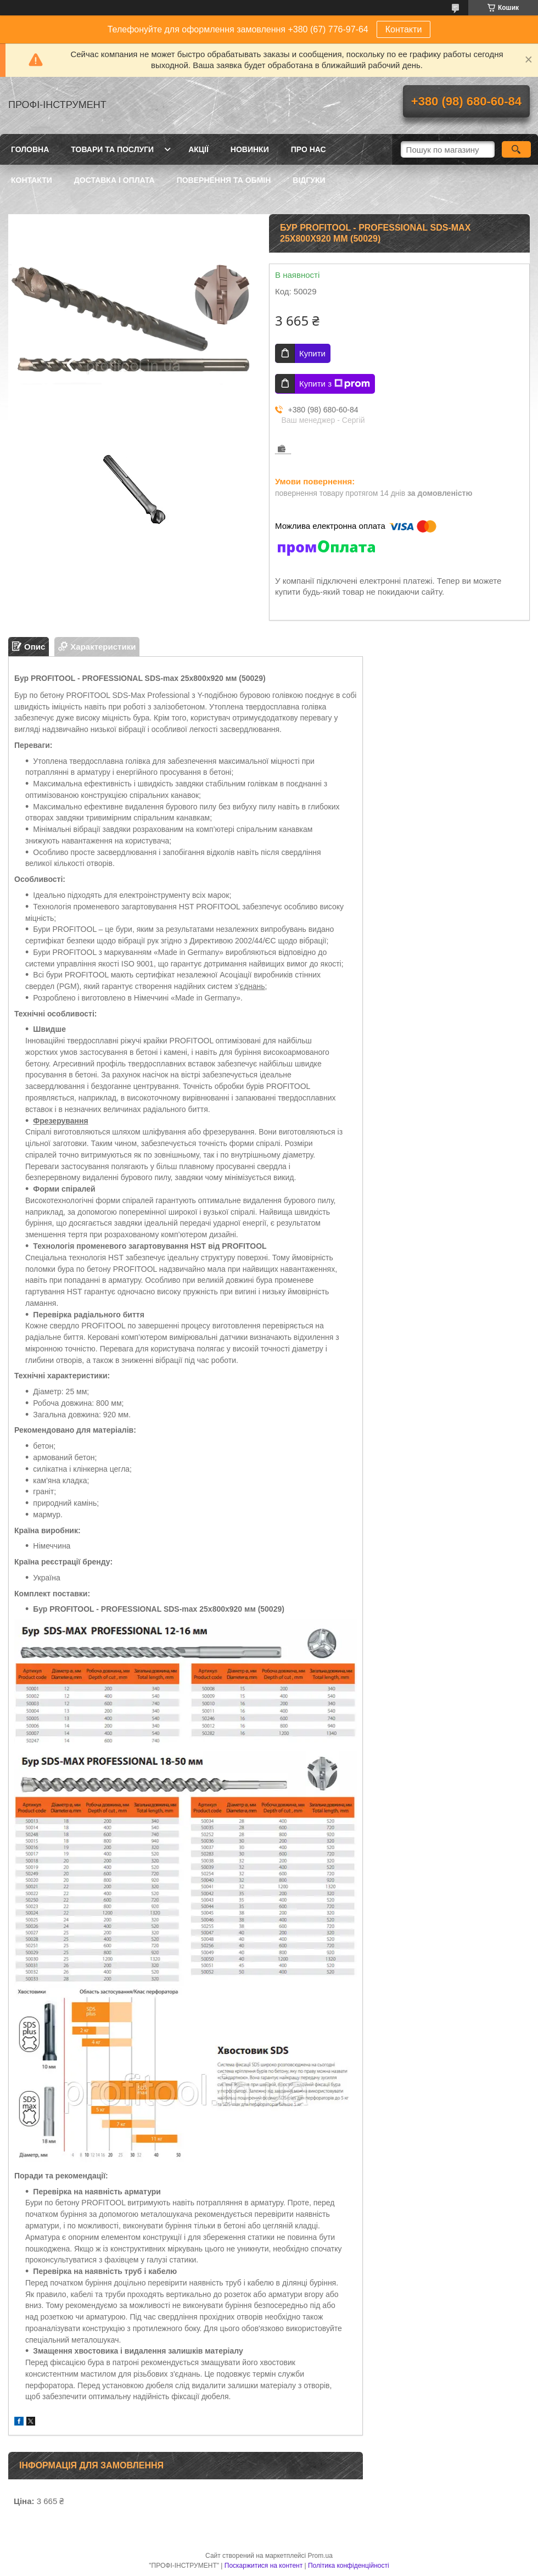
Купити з (334, 384)
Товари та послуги (112, 149)
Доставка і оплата (114, 180)
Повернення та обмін (224, 180)
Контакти (403, 29)
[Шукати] (516, 149)
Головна (30, 149)
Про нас (308, 149)
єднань (252, 986)
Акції (198, 149)
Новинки (250, 149)
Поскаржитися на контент (263, 2565)
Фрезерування (60, 1120)
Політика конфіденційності (348, 2565)
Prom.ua (320, 2556)
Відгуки (309, 180)
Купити (312, 353)
